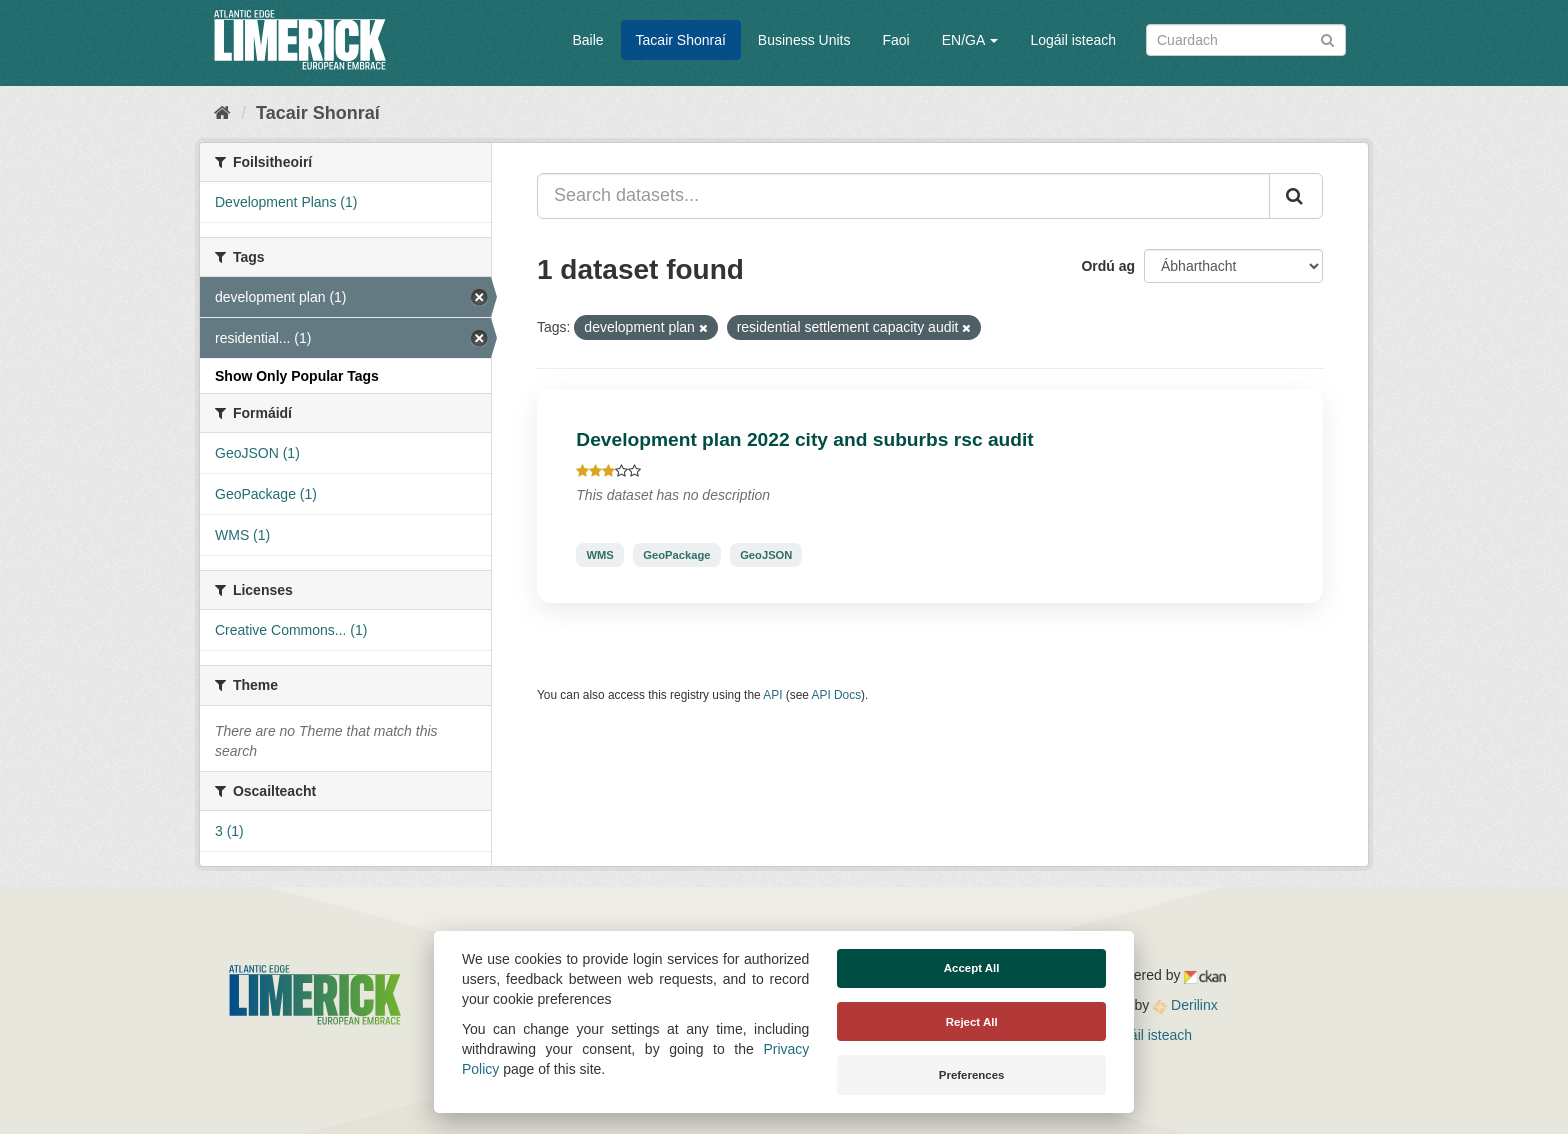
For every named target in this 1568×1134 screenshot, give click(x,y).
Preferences (972, 1075)
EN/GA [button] (970, 40)
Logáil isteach (1073, 40)
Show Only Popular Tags (297, 376)
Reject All (972, 1022)
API (772, 695)
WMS (599, 555)
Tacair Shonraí (681, 40)
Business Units (804, 40)
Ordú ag (1108, 266)
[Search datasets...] (903, 196)
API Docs (837, 695)
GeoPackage (676, 555)
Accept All (972, 968)
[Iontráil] (1327, 38)
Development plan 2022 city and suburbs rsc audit (804, 439)
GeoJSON (766, 555)
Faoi (895, 40)
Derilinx (1185, 1005)
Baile (587, 40)
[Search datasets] (1246, 40)
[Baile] (222, 113)
